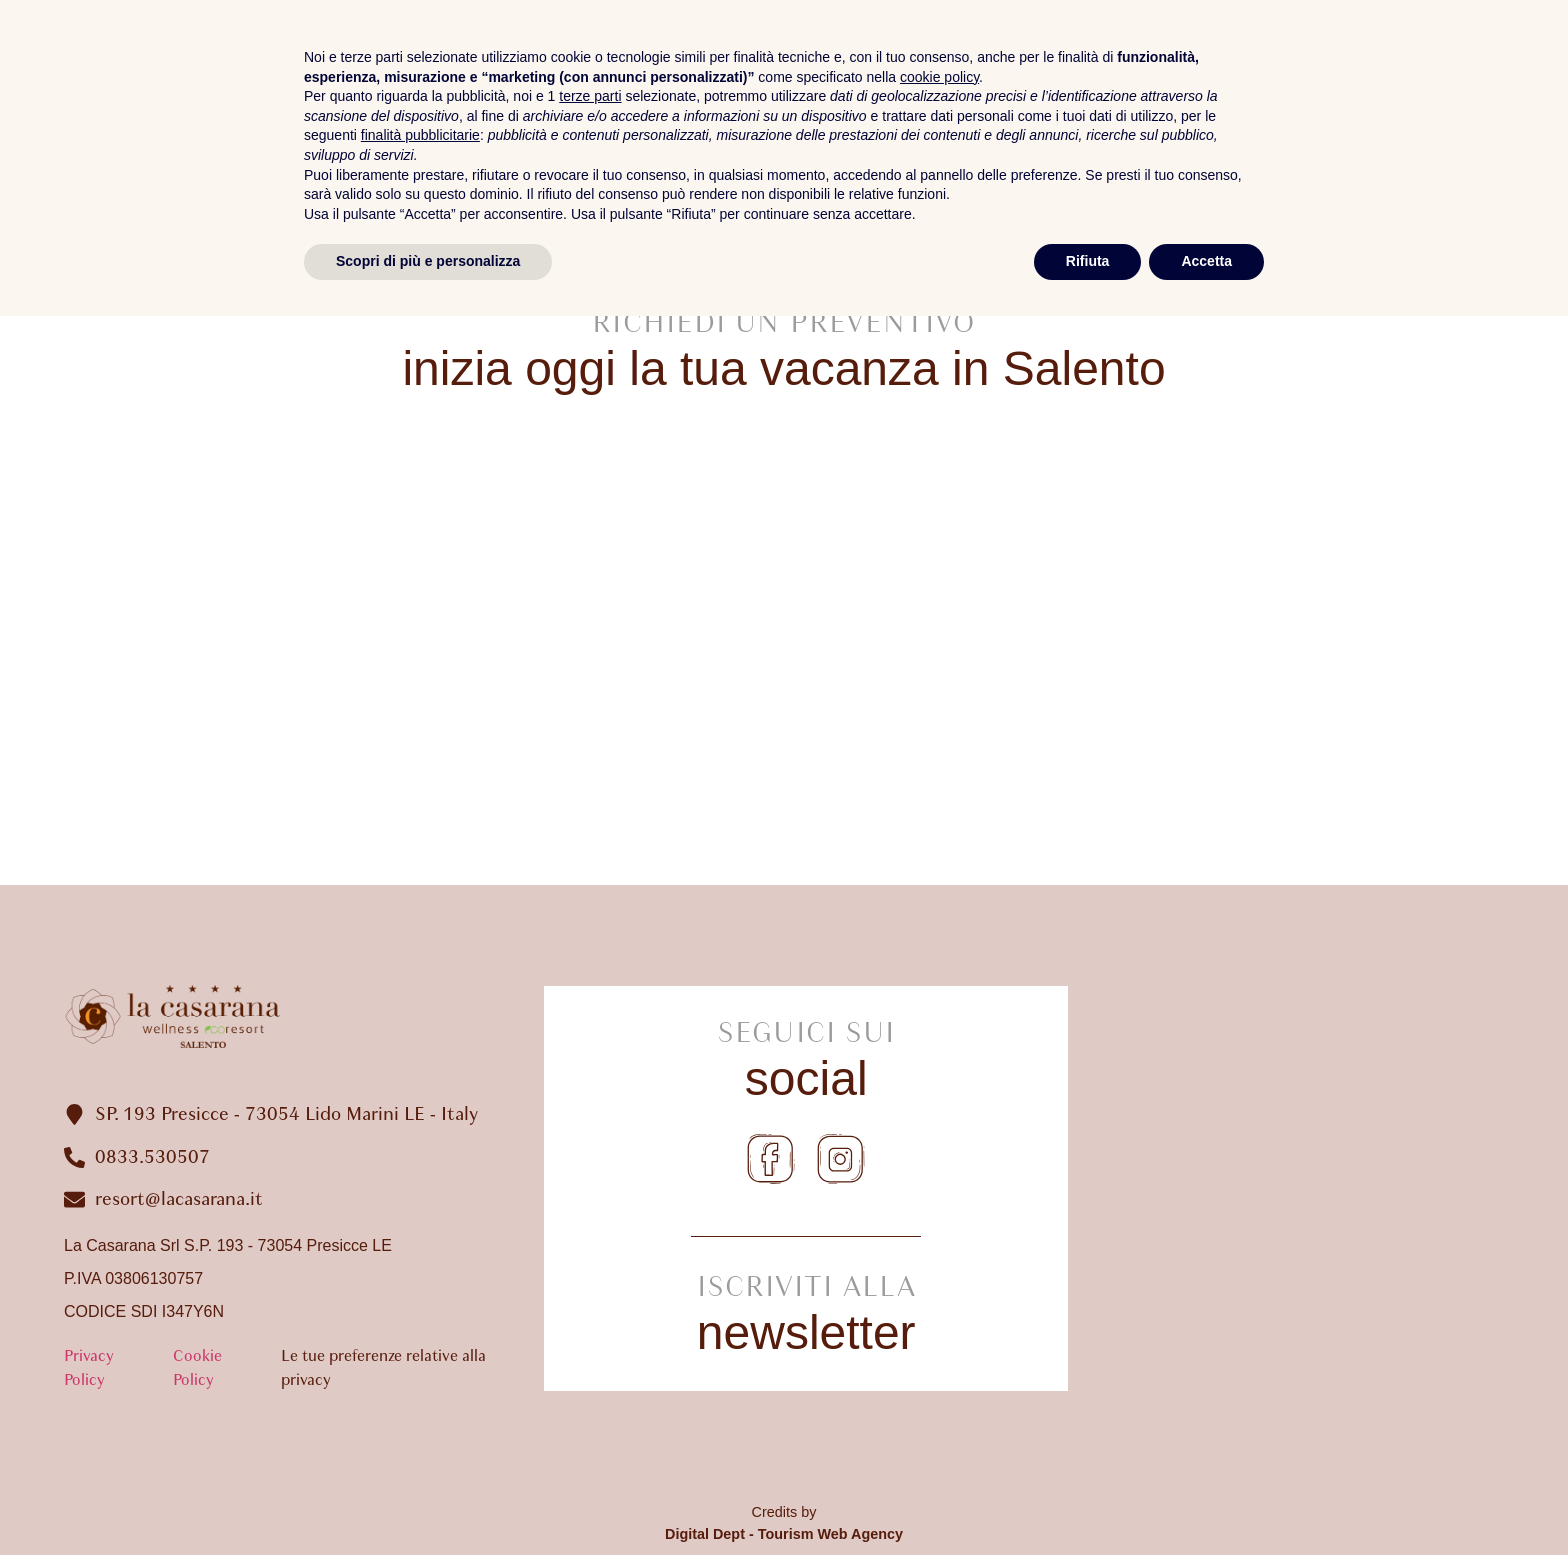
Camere (1022, 100)
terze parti (590, 1335)
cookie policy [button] (939, 1316)
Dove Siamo (1471, 100)
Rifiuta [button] (1088, 1500)
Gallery (1318, 100)
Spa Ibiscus (1169, 100)
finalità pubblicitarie (420, 1374)
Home (759, 100)
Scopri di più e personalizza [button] (428, 1500)
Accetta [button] (1206, 1500)
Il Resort (885, 100)
